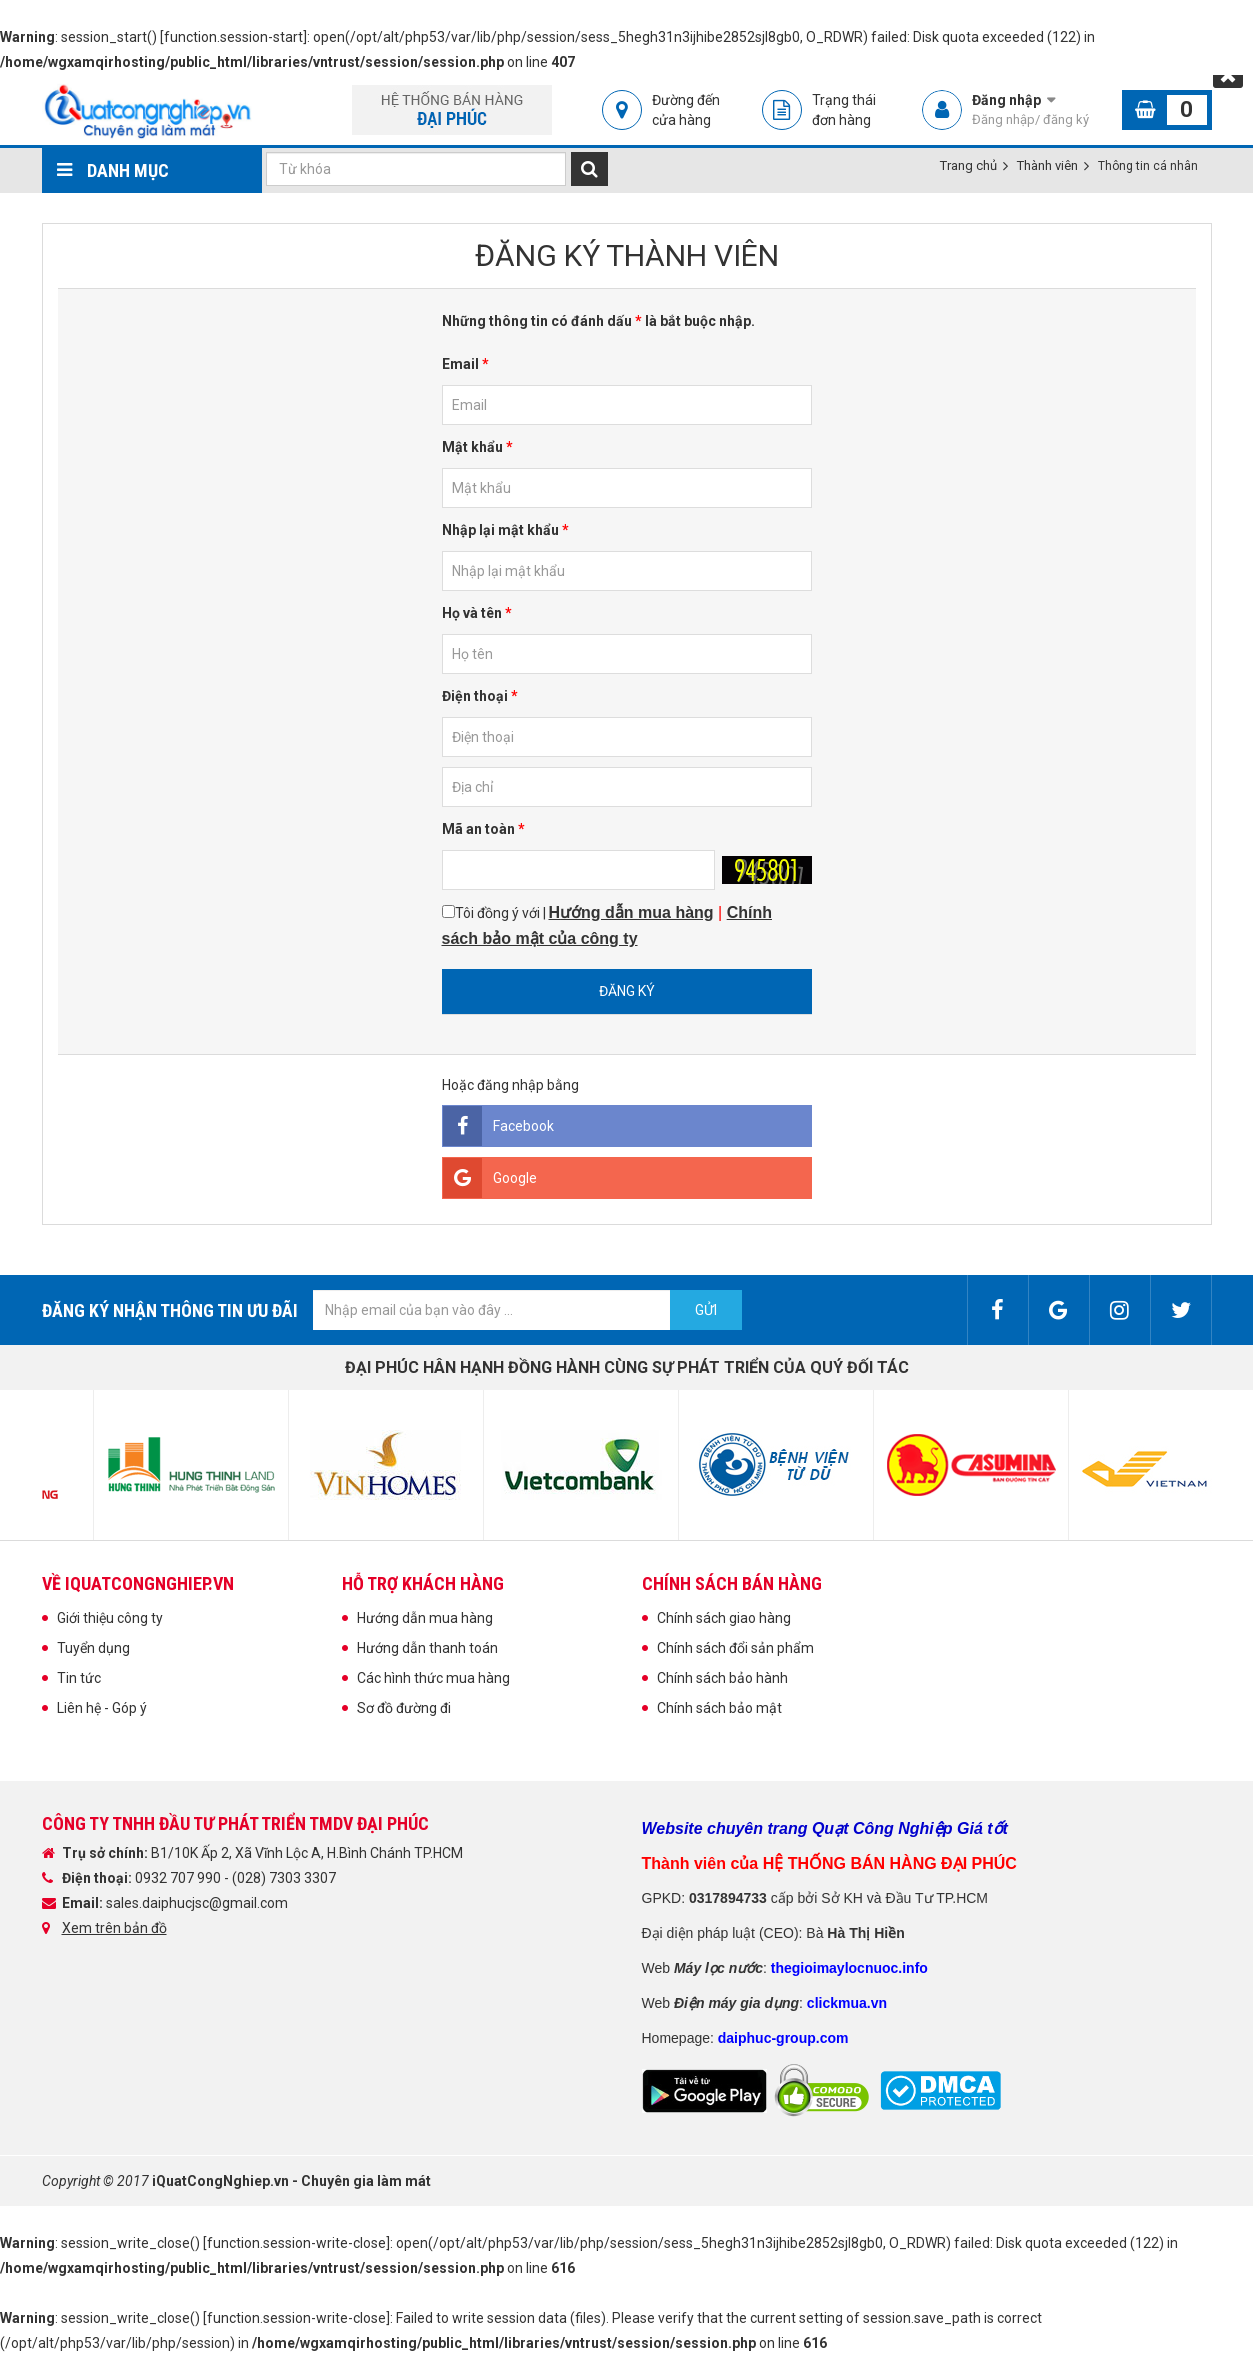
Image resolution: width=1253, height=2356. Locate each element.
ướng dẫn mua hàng (637, 912)
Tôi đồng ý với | (607, 925)
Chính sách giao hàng (724, 1618)
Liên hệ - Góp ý (102, 1708)
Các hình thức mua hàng (433, 1678)
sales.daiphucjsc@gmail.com (197, 1903)
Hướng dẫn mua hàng (425, 1618)
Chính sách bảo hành (722, 1678)
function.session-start (233, 37)
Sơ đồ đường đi (404, 1708)
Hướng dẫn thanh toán (427, 1648)
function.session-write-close (296, 2243)
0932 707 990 (179, 1878)
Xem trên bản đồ (114, 1928)
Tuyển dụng (93, 1648)
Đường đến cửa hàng (686, 110)
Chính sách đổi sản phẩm (735, 1648)
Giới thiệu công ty (110, 1618)
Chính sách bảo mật (719, 1708)
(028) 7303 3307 (284, 1878)
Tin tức (79, 1678)
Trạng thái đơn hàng (844, 110)
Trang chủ (968, 165)
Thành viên (1047, 165)
